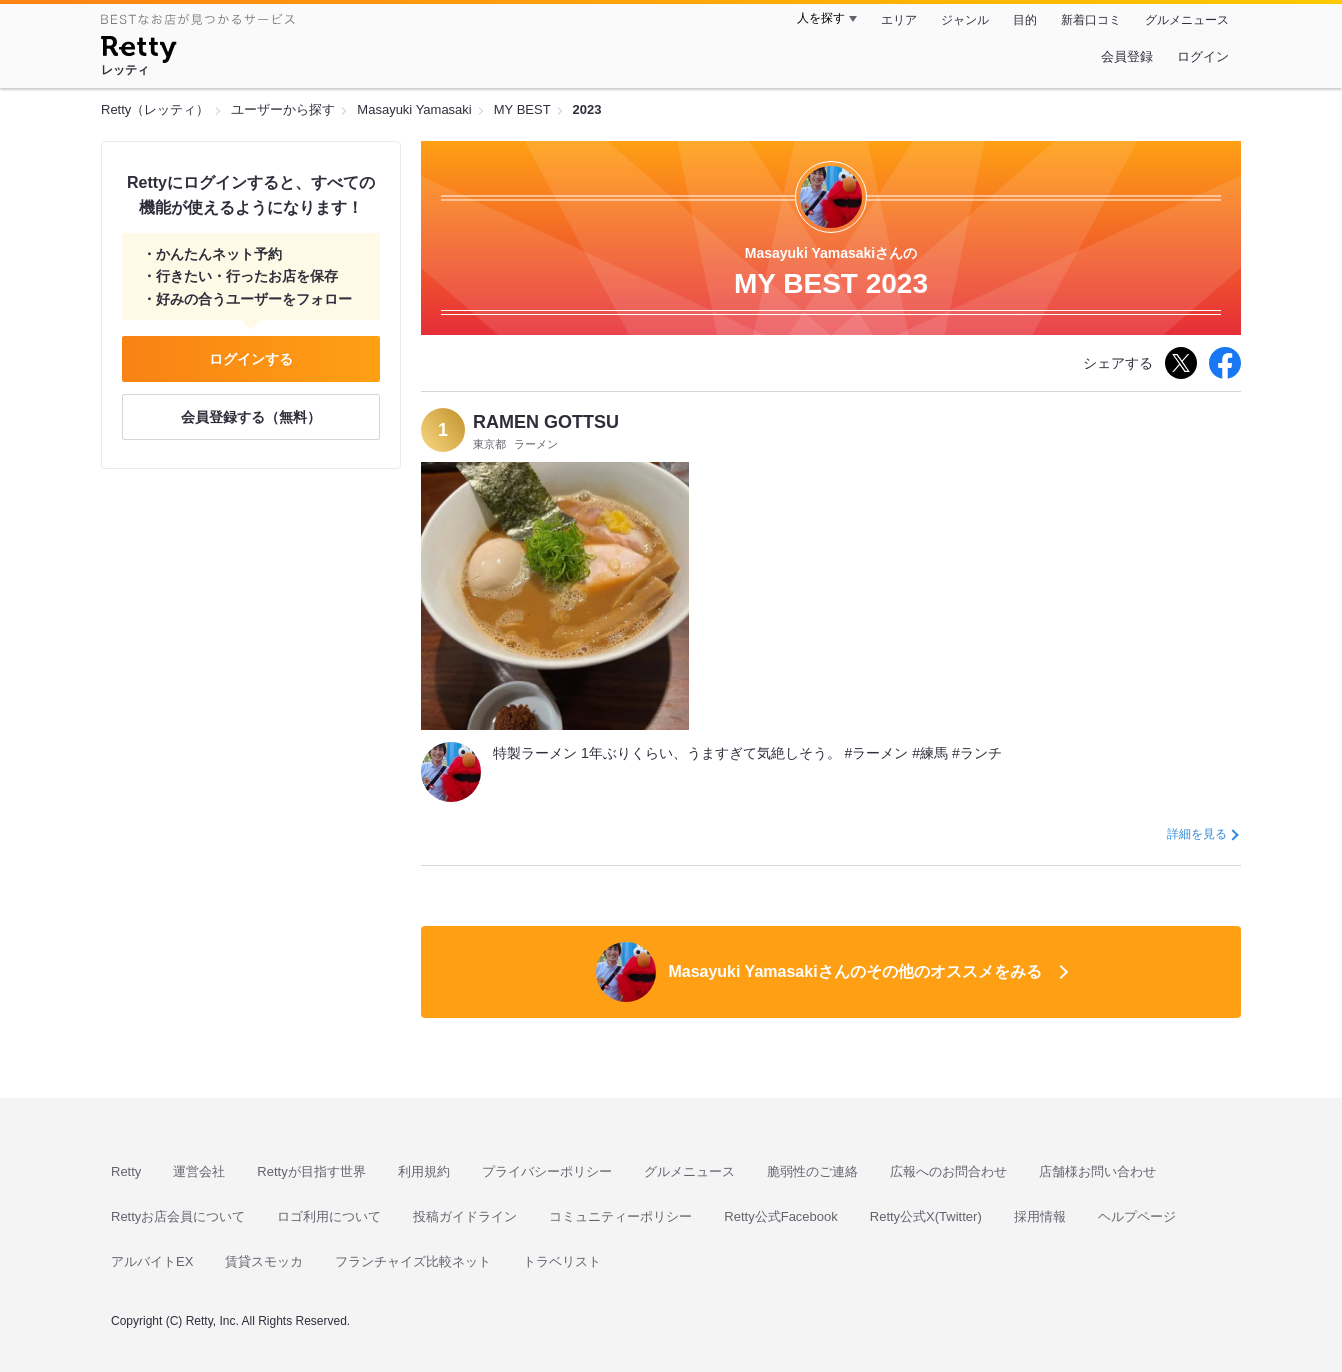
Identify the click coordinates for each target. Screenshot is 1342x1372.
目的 (1025, 20)
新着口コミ (1091, 20)
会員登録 (1127, 56)
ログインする (251, 359)
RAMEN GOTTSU (546, 422)
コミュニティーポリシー (620, 1216)
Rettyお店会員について (178, 1216)
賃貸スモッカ (264, 1261)
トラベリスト (562, 1261)
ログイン (1203, 56)
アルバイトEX (152, 1261)
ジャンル (965, 20)
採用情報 (1040, 1216)
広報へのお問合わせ (948, 1171)
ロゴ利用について (329, 1216)
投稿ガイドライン (465, 1216)
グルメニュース (1187, 20)
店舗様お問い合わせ (1097, 1171)
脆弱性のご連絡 (812, 1171)
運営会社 (199, 1171)
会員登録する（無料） (251, 417)
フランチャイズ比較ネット (413, 1261)
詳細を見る (1197, 834)
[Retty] (138, 52)
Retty (126, 1171)
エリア (899, 20)
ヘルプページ (1137, 1216)
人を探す (821, 18)
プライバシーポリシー (547, 1171)
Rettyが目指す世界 (311, 1171)
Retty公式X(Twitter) (926, 1216)
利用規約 (424, 1171)
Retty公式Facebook (780, 1216)
